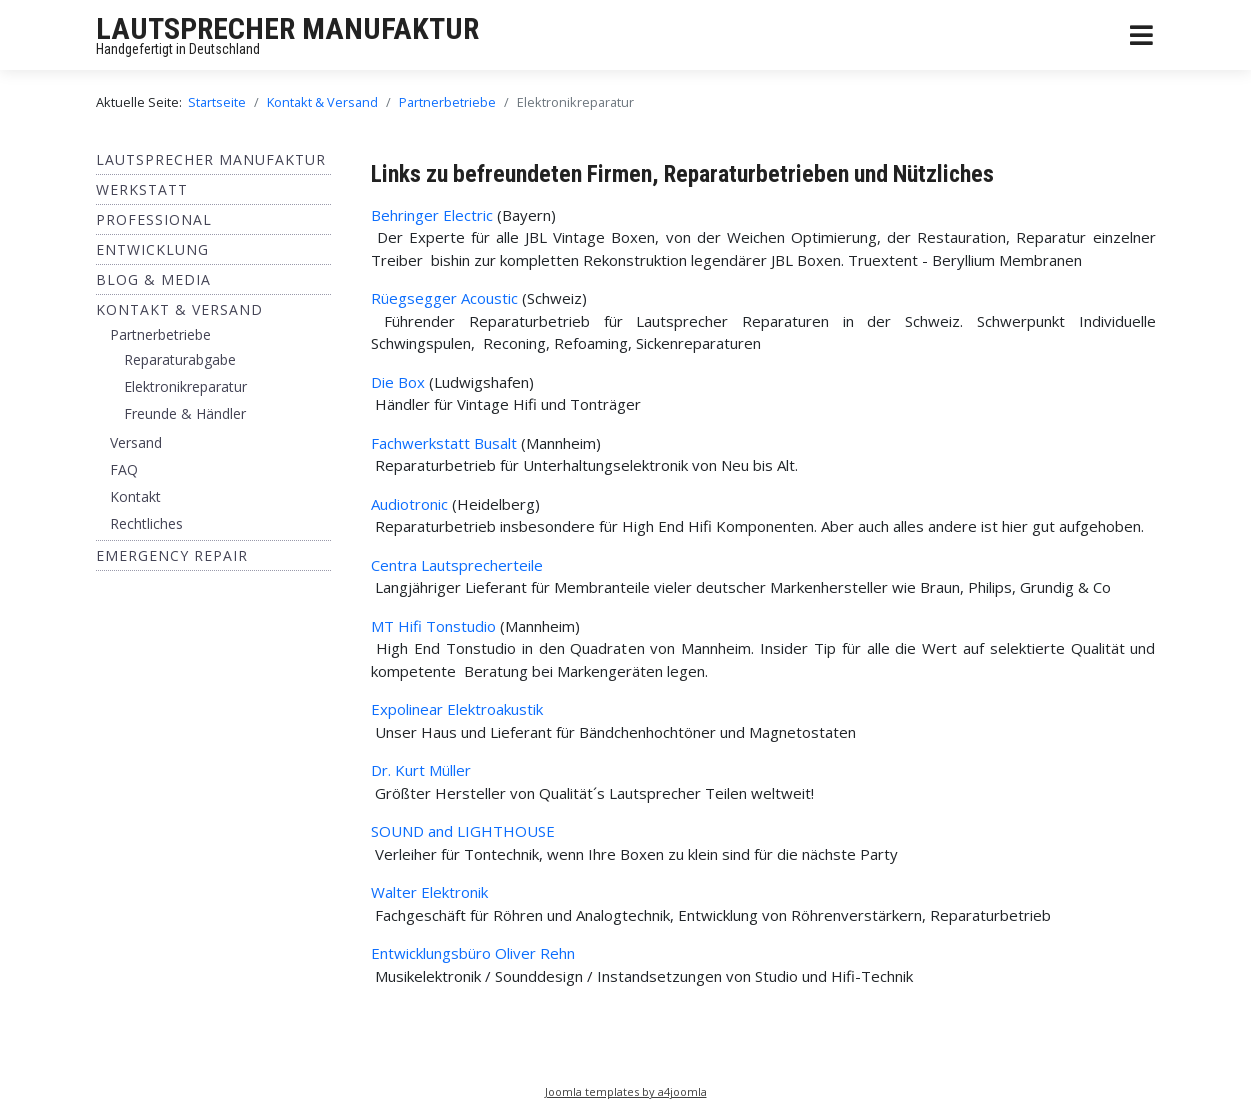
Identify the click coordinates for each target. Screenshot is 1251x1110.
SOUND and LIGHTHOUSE (463, 831)
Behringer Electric (432, 215)
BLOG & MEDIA (153, 279)
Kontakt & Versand (179, 309)
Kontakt (135, 496)
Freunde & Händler (185, 413)
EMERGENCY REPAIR (172, 555)
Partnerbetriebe (160, 334)
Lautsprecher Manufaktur (211, 159)
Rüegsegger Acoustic (444, 298)
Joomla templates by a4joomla (626, 1091)
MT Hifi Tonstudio (433, 626)
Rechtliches (146, 523)
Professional (154, 219)
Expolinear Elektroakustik (457, 709)
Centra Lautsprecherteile (457, 565)
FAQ (124, 469)
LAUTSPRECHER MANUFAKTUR (287, 28)
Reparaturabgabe (180, 359)
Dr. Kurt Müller (421, 770)
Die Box (398, 382)
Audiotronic (409, 504)
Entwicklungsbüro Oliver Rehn (475, 953)
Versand (136, 442)
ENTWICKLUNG (152, 249)
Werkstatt (142, 189)
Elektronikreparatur (185, 386)
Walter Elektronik (429, 892)
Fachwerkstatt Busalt (444, 443)
